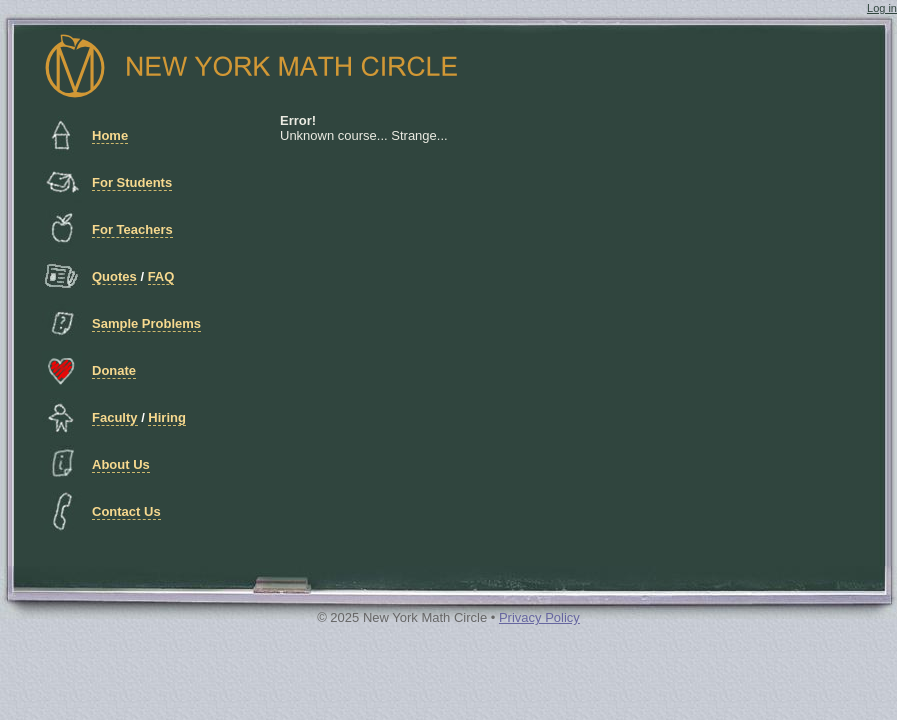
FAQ (161, 276)
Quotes (114, 276)
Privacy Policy (539, 617)
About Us (121, 464)
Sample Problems (146, 323)
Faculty (115, 417)
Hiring (167, 417)
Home (110, 135)
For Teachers (132, 229)
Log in (882, 8)
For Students (132, 182)
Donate (114, 370)
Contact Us (126, 511)
